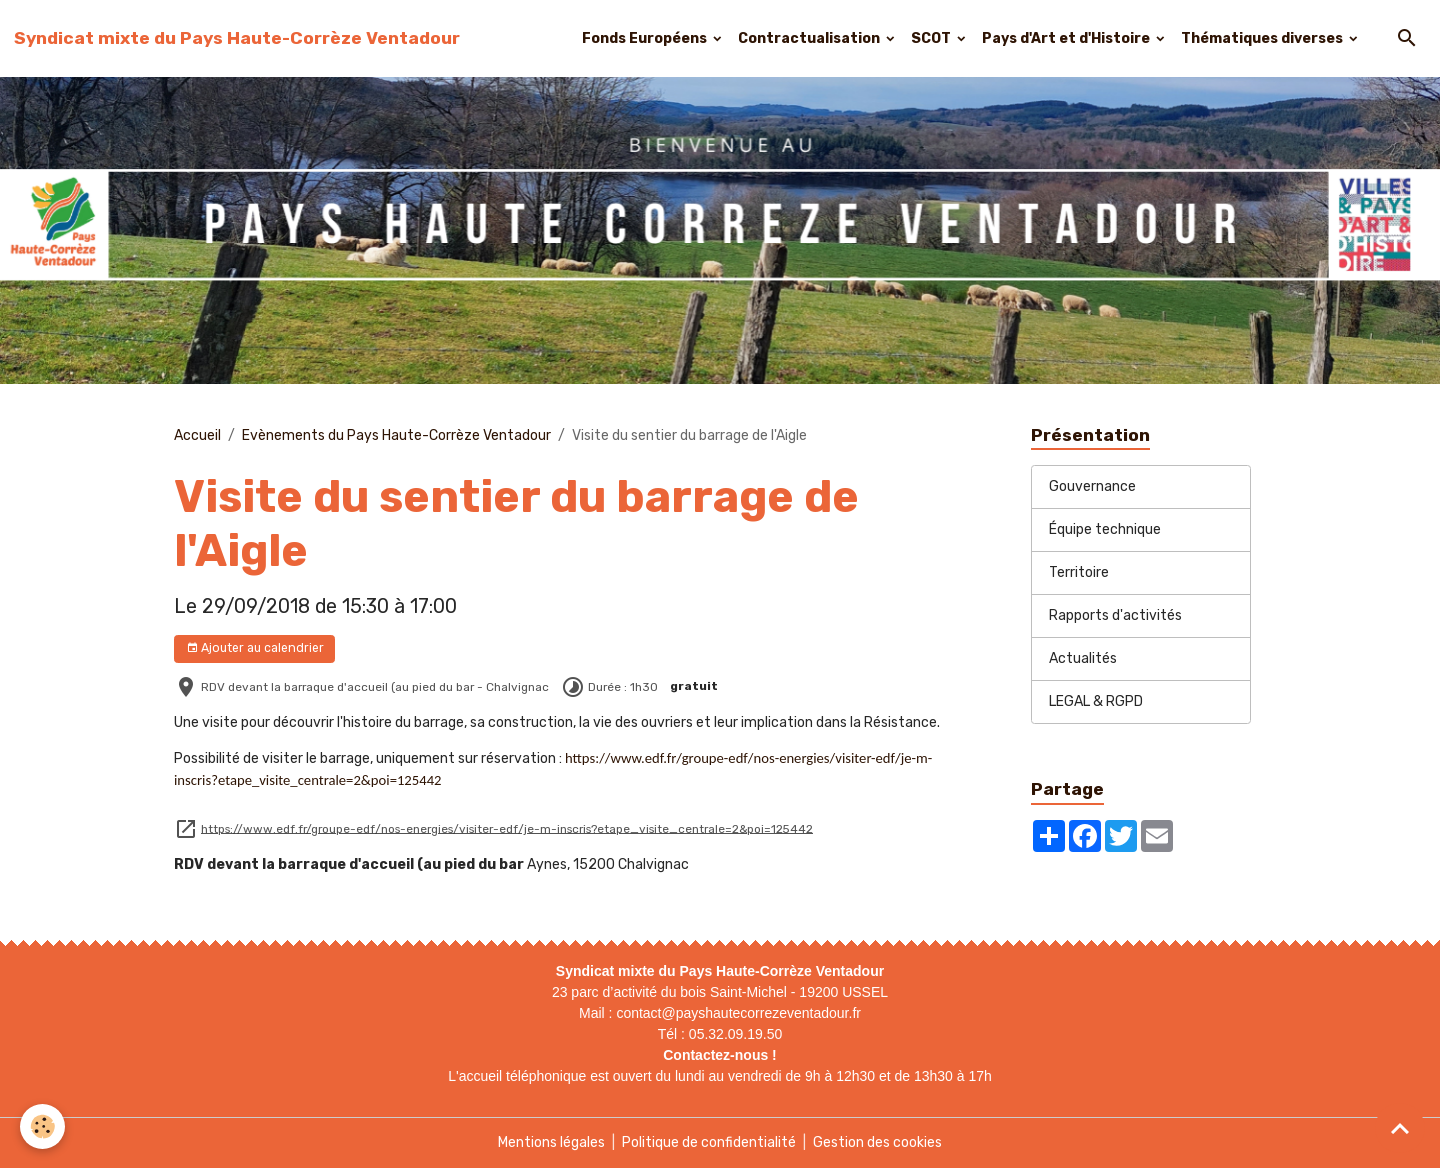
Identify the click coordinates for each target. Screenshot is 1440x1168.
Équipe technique (1105, 529)
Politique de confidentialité (709, 1142)
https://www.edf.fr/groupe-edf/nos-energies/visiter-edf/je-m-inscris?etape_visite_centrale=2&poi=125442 (507, 828)
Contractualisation (810, 38)
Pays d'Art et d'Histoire (1067, 38)
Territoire (1079, 572)
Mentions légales (551, 1142)
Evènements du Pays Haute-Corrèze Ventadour (396, 435)
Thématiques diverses (1263, 38)
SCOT (932, 38)
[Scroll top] (1400, 1128)
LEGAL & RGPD (1096, 701)
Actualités (1083, 658)
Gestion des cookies (877, 1142)
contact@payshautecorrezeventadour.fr (738, 1013)
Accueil (197, 435)
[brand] (237, 38)
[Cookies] (42, 1126)
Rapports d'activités (1115, 615)
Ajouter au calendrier (255, 648)
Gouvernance (1092, 486)
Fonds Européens (646, 38)
